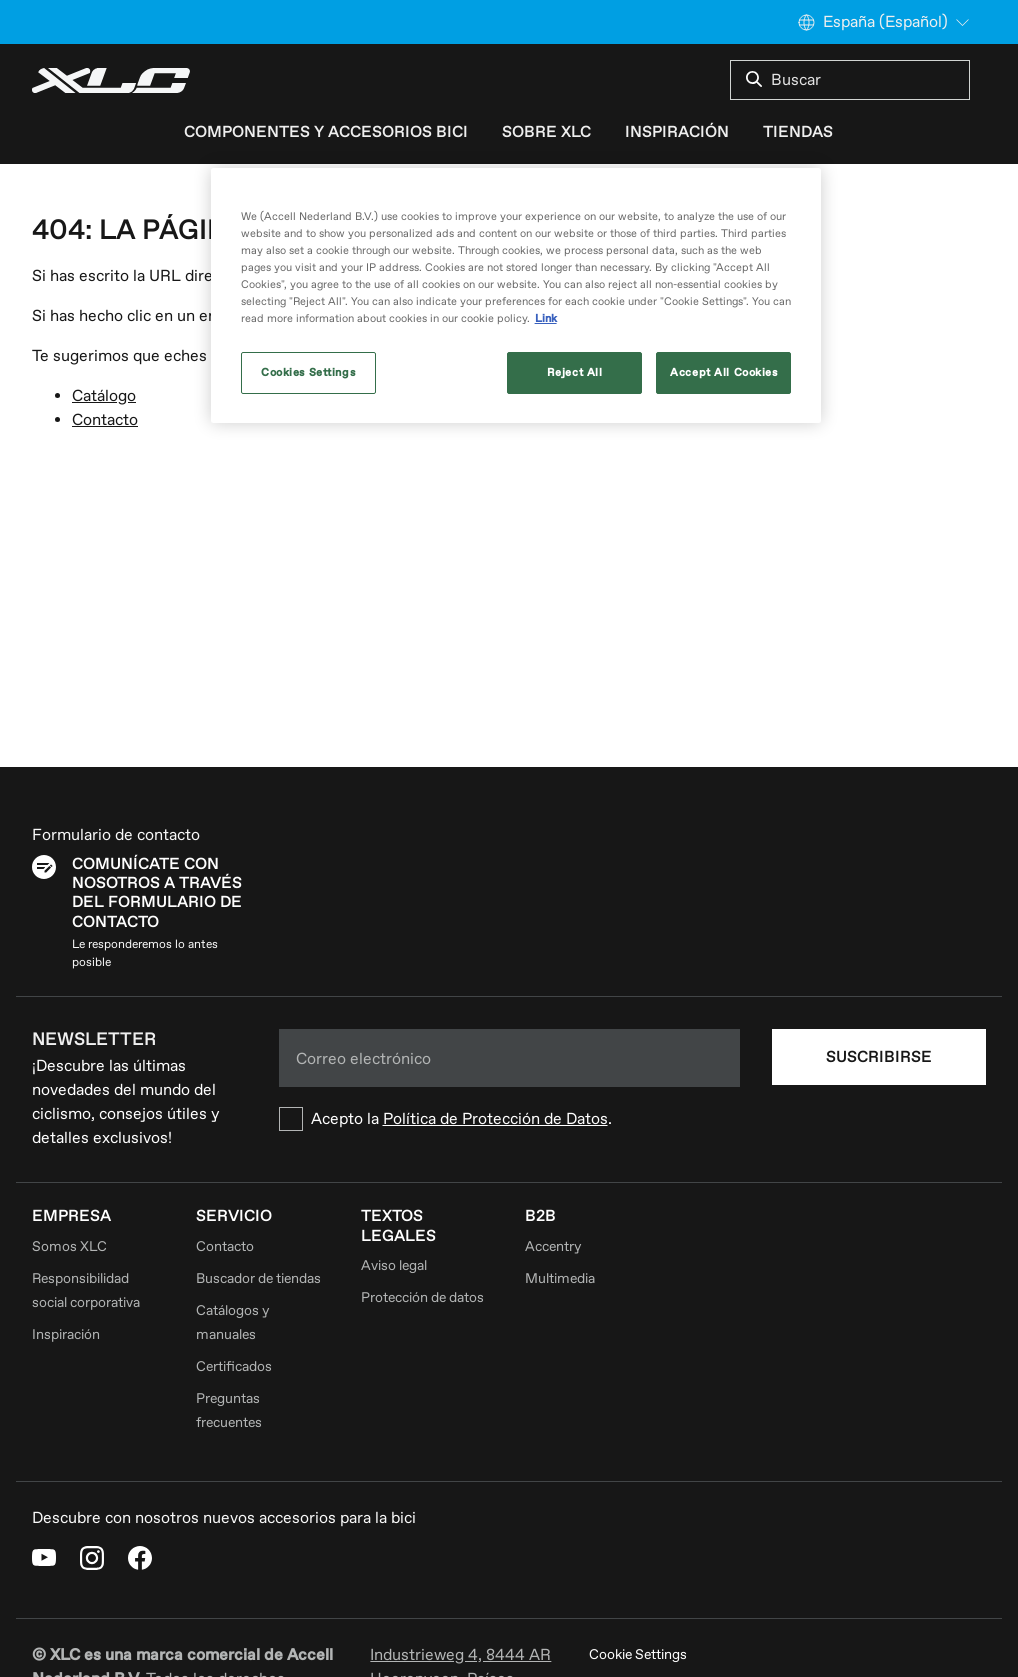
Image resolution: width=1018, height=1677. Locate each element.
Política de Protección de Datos (495, 1119)
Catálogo (104, 396)
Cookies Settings (308, 372)
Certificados (234, 1366)
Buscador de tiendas (258, 1278)
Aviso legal (394, 1265)
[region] (516, 295)
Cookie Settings (638, 1654)
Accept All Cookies (723, 372)
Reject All (575, 372)
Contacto (105, 420)
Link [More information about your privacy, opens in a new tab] (546, 318)
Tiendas (798, 132)
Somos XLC (69, 1246)
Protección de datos (422, 1297)
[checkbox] (509, 1119)
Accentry (553, 1246)
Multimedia (560, 1278)
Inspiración (677, 132)
